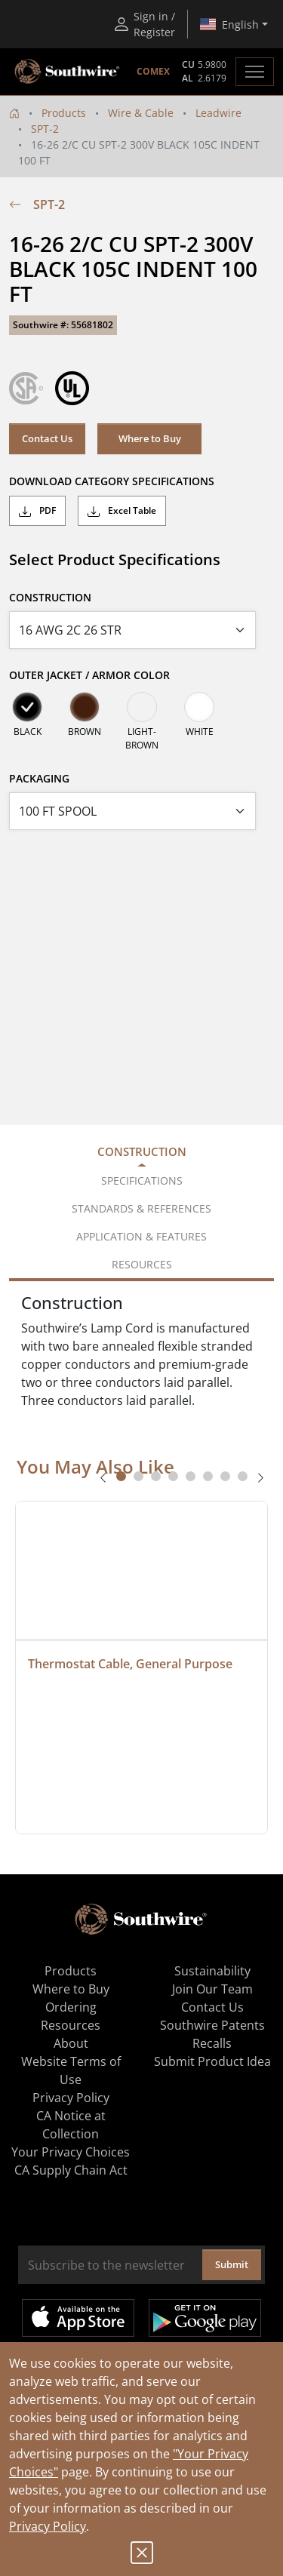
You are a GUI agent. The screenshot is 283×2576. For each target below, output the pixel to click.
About (71, 2043)
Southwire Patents (212, 2025)
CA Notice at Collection (71, 2124)
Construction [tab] (141, 1151)
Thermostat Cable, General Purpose (130, 1663)
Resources (70, 2025)
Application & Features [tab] (141, 1236)
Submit (231, 2264)
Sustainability (212, 1971)
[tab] (121, 1476)
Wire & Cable (141, 113)
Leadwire (218, 113)
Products (64, 113)
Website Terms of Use (71, 2070)
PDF (37, 511)
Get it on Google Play (205, 2318)
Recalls (212, 2043)
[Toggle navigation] (254, 71)
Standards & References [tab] (141, 1208)
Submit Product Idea (212, 2061)
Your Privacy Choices (70, 2152)
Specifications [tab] (142, 1180)
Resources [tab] (142, 1264)
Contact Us (47, 438)
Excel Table (122, 511)
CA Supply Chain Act (71, 2170)
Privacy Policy (47, 2526)
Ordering (71, 2007)
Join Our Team (212, 1989)
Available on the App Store (78, 2318)
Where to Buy (149, 438)
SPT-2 (45, 128)
